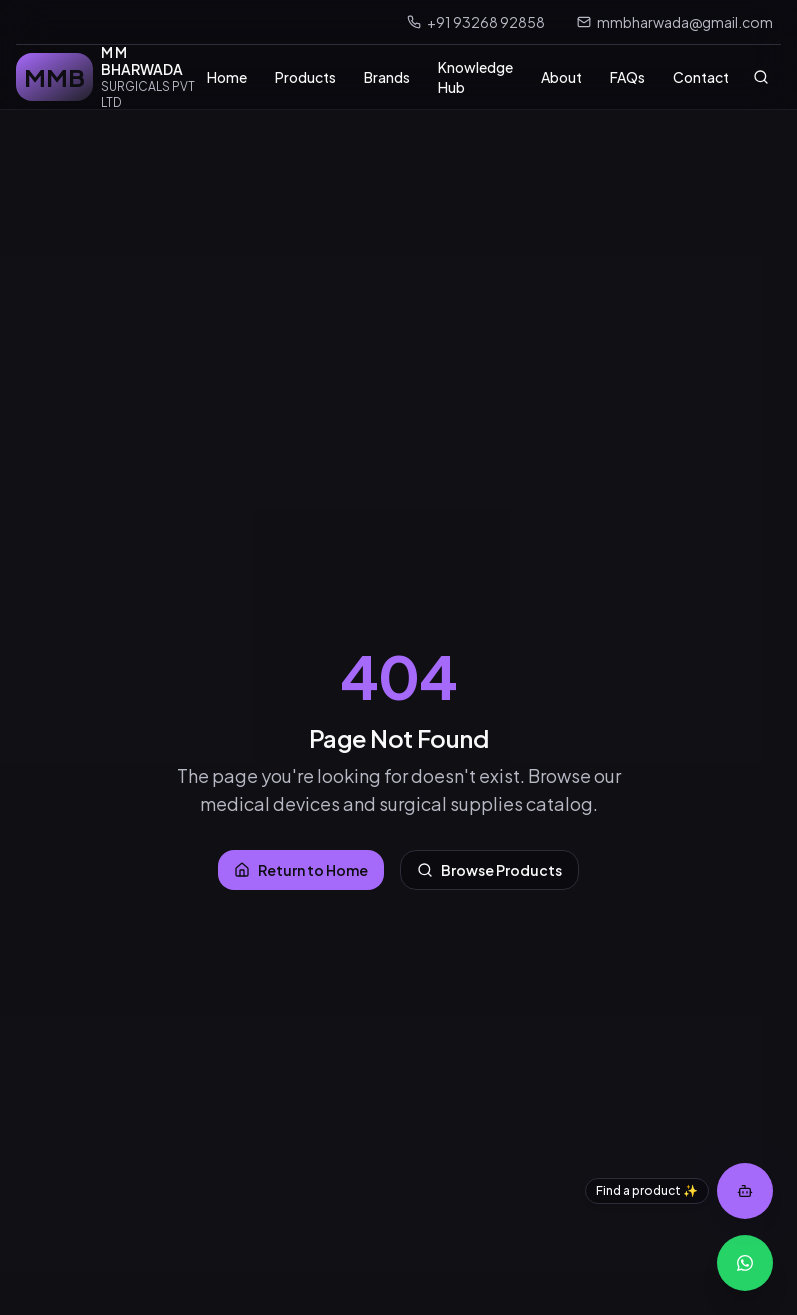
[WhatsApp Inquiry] (745, 1263)
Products (305, 77)
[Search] (761, 77)
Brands (387, 77)
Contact (701, 77)
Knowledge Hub (475, 77)
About (561, 77)
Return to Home (301, 870)
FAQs (627, 77)
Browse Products (489, 870)
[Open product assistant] (745, 1191)
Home (227, 77)
